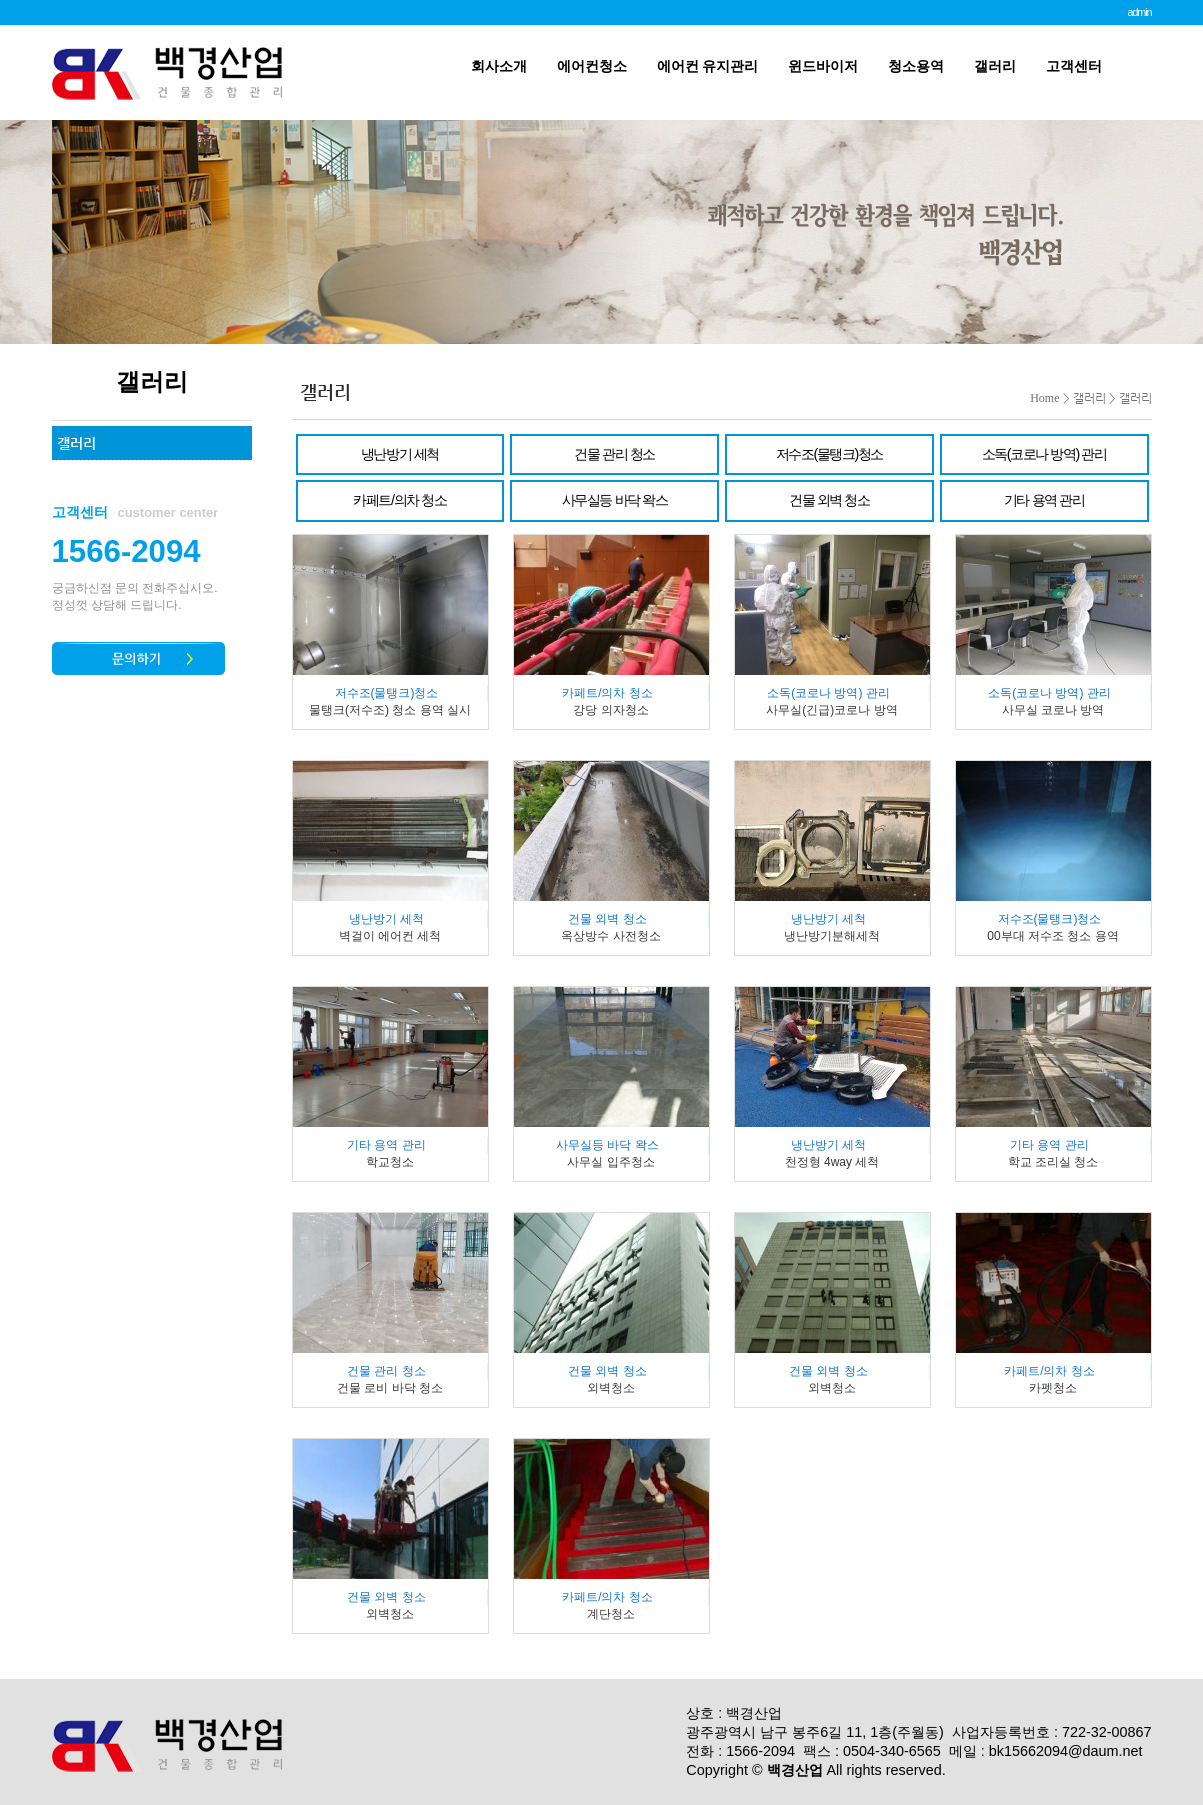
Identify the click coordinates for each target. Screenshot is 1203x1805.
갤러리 (995, 66)
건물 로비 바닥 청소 (390, 1388)
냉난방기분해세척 (832, 936)
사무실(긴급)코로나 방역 (831, 710)
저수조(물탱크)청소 (829, 454)
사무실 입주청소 (610, 1162)
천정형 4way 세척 (832, 1162)
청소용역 (916, 66)
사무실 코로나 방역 (1053, 710)
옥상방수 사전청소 (610, 936)
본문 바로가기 (0, 0)
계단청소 (611, 1614)
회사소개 (499, 66)
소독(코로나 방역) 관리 (1044, 454)
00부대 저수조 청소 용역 (1052, 936)
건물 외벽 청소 (829, 500)
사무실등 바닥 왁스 (615, 500)
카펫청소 (1053, 1388)
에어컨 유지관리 (708, 66)
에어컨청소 (592, 66)
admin (1139, 12)
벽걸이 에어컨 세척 (390, 936)
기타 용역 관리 (1044, 500)
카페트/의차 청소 (399, 500)
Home (1044, 398)
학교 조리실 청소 (1053, 1162)
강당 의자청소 (610, 710)
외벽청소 (611, 1388)
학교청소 (390, 1162)
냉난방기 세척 (400, 454)
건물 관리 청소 (614, 454)
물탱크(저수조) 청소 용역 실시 (390, 710)
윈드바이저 (823, 66)
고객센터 (1074, 66)
